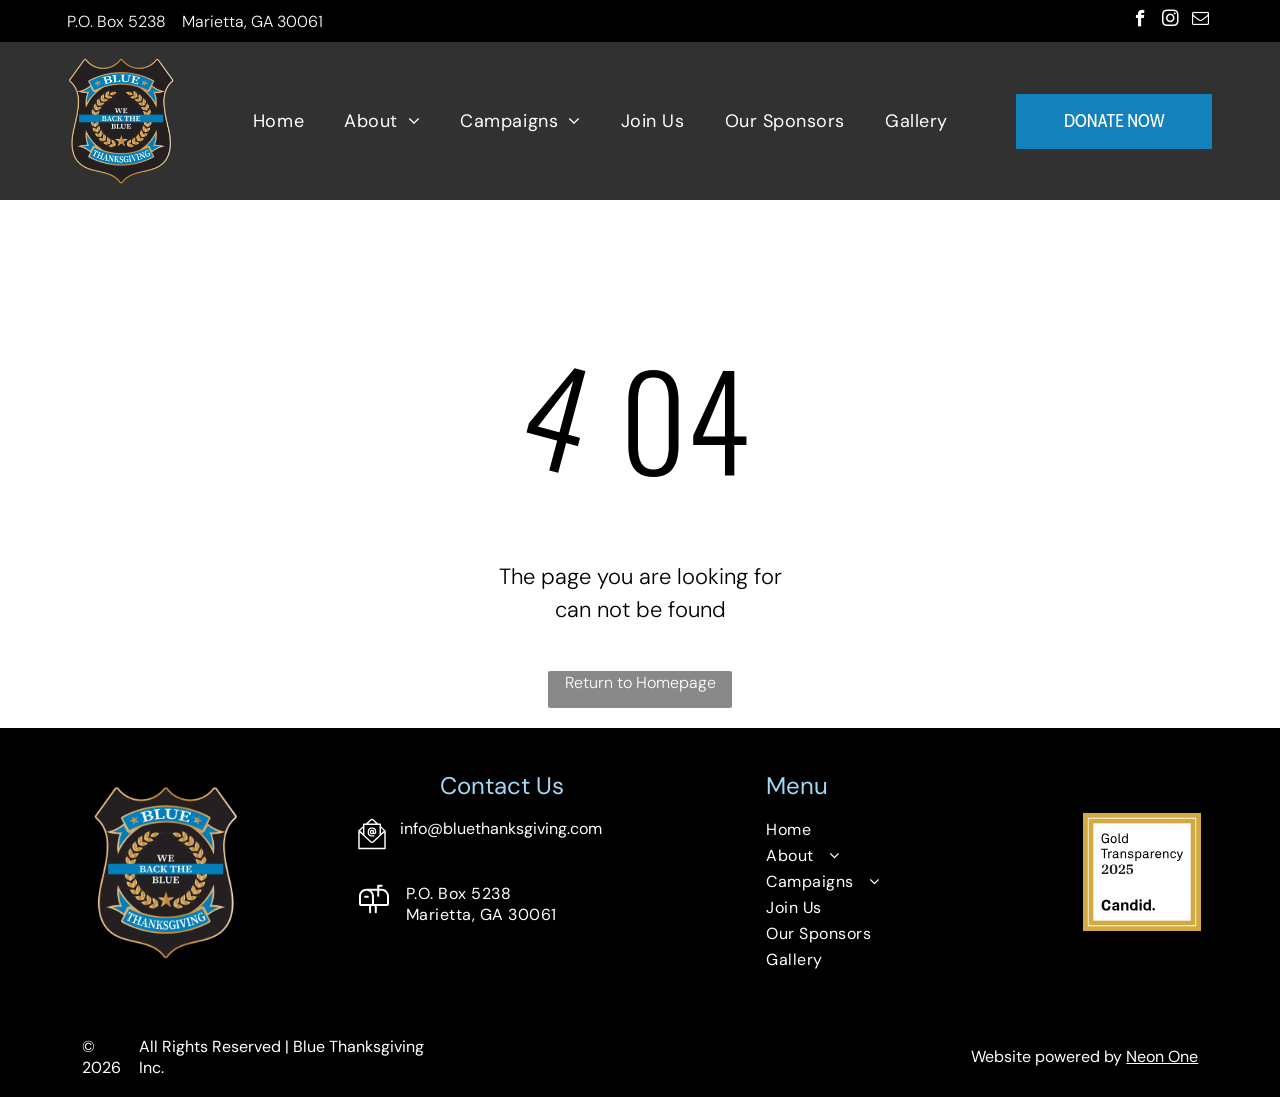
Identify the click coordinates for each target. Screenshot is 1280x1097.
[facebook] (1140, 21)
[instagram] (1170, 21)
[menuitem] (278, 121)
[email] (1200, 21)
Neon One (1162, 1056)
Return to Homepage (640, 682)
